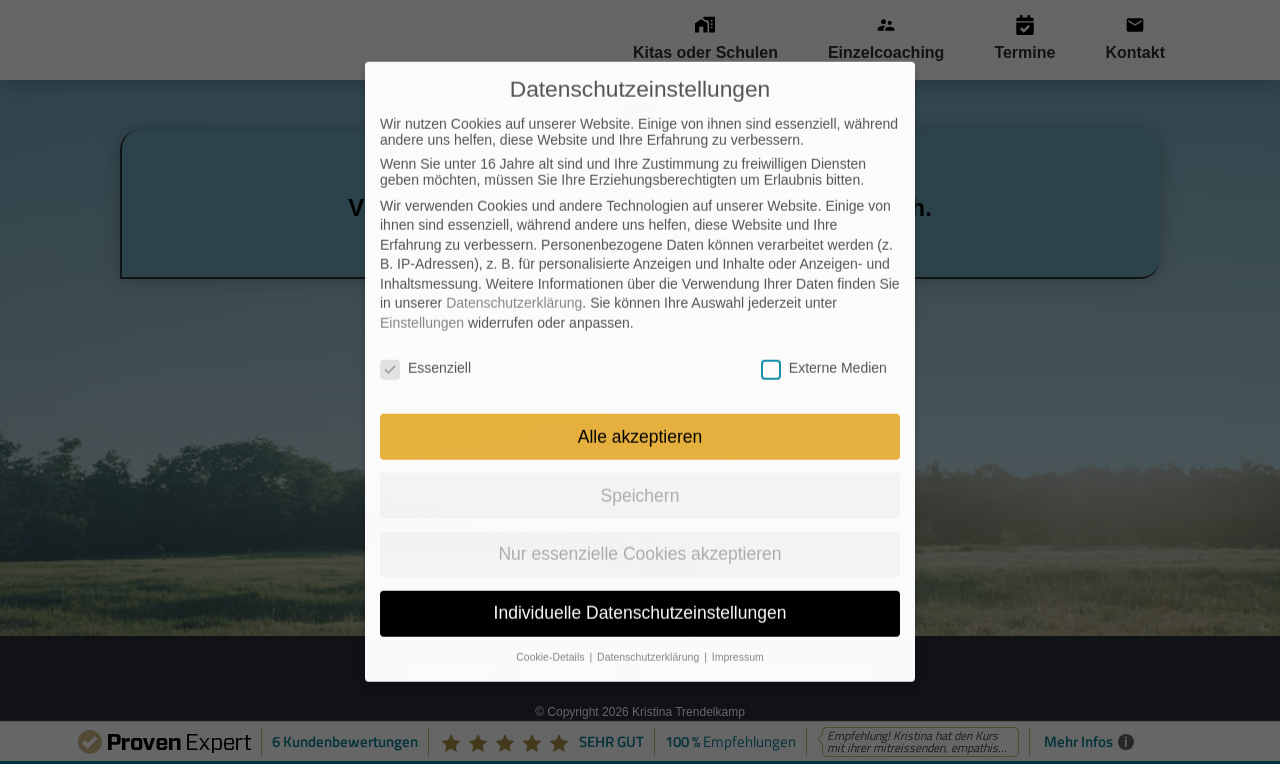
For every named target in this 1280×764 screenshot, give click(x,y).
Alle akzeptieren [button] (640, 394)
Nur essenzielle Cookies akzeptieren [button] (639, 512)
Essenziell (425, 326)
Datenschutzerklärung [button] (649, 615)
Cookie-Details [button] (551, 615)
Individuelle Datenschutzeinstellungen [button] (640, 571)
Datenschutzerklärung (514, 261)
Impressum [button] (738, 615)
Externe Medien (824, 326)
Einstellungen (422, 281)
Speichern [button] (640, 453)
